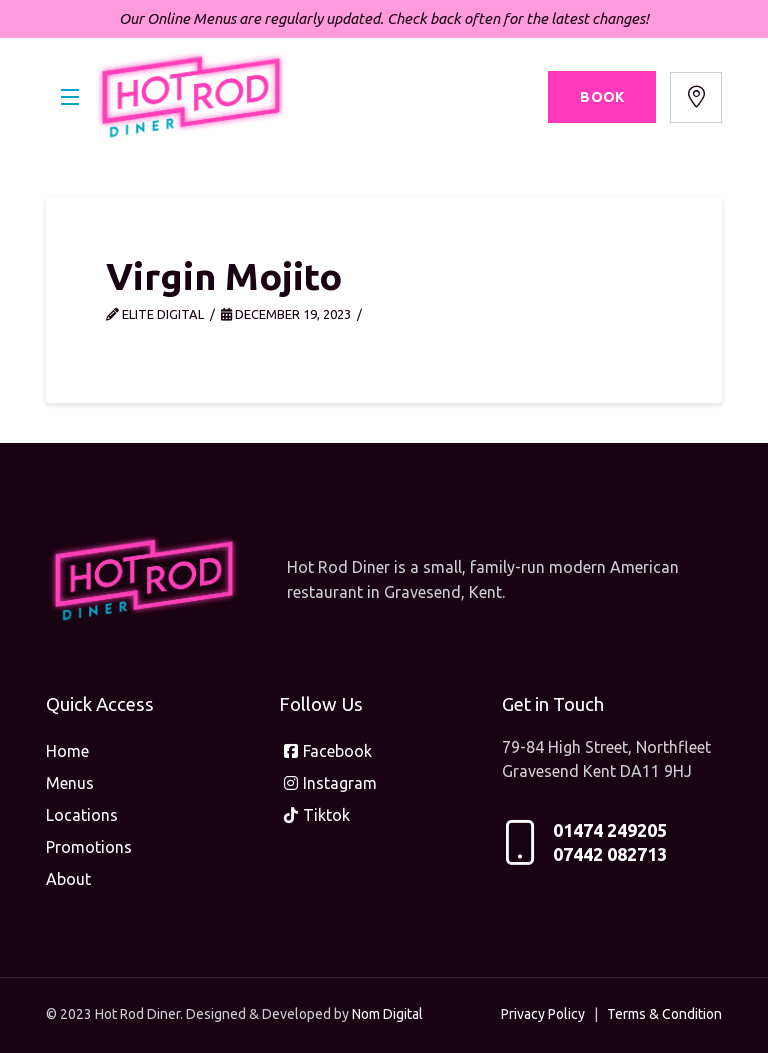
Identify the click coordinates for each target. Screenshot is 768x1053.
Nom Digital (387, 1014)
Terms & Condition (664, 1014)
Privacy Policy (543, 1014)
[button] (69, 97)
